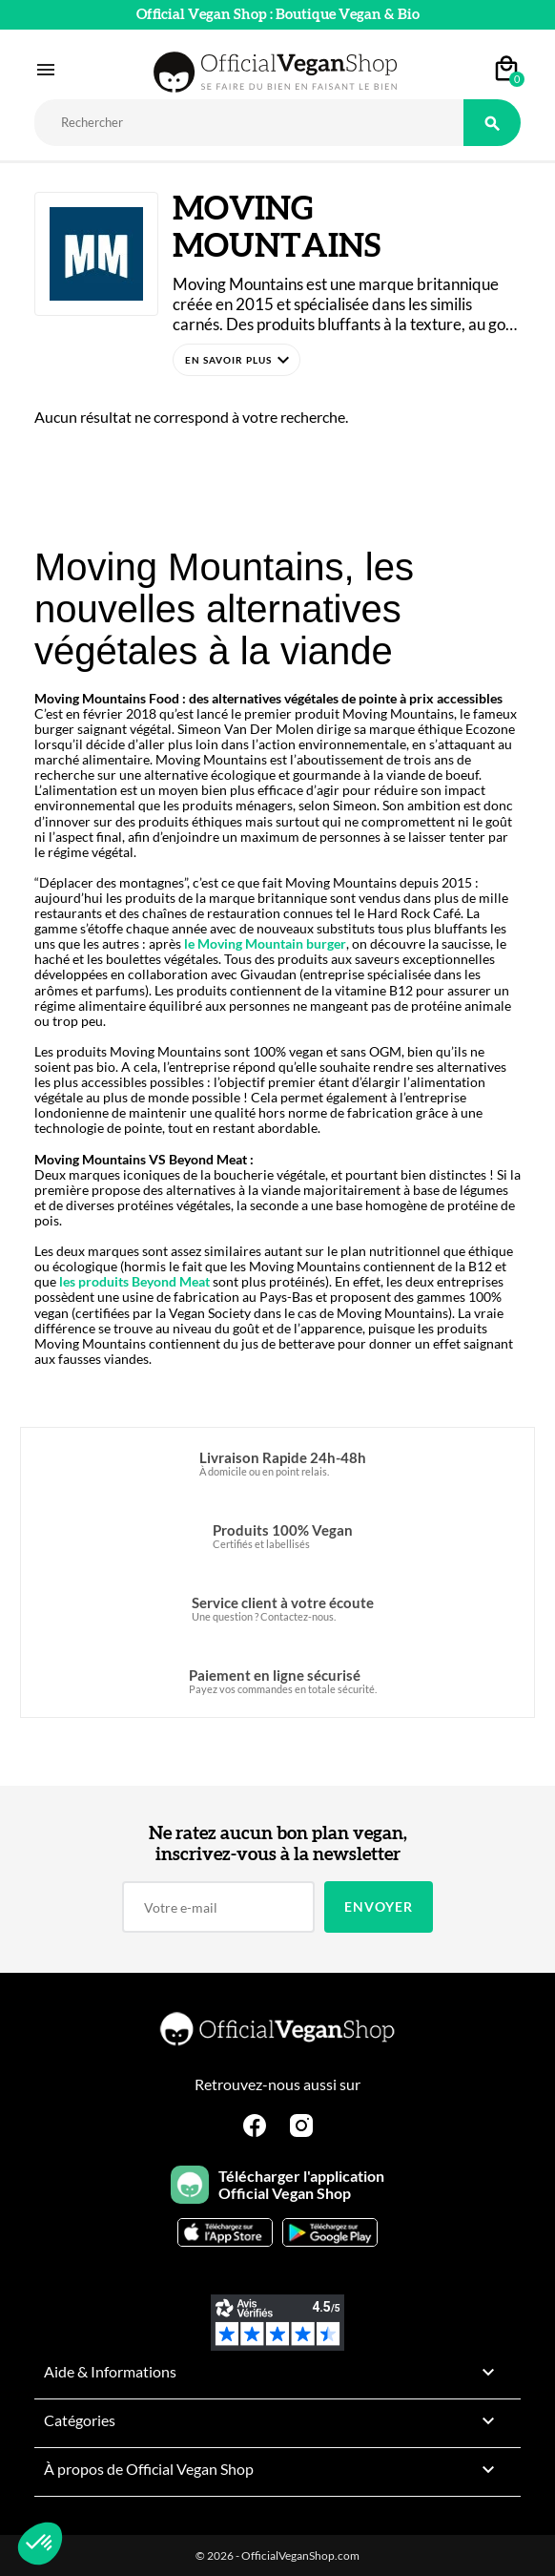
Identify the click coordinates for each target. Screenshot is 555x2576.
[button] (236, 360)
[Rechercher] (248, 122)
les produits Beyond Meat (134, 1281)
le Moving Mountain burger (263, 943)
